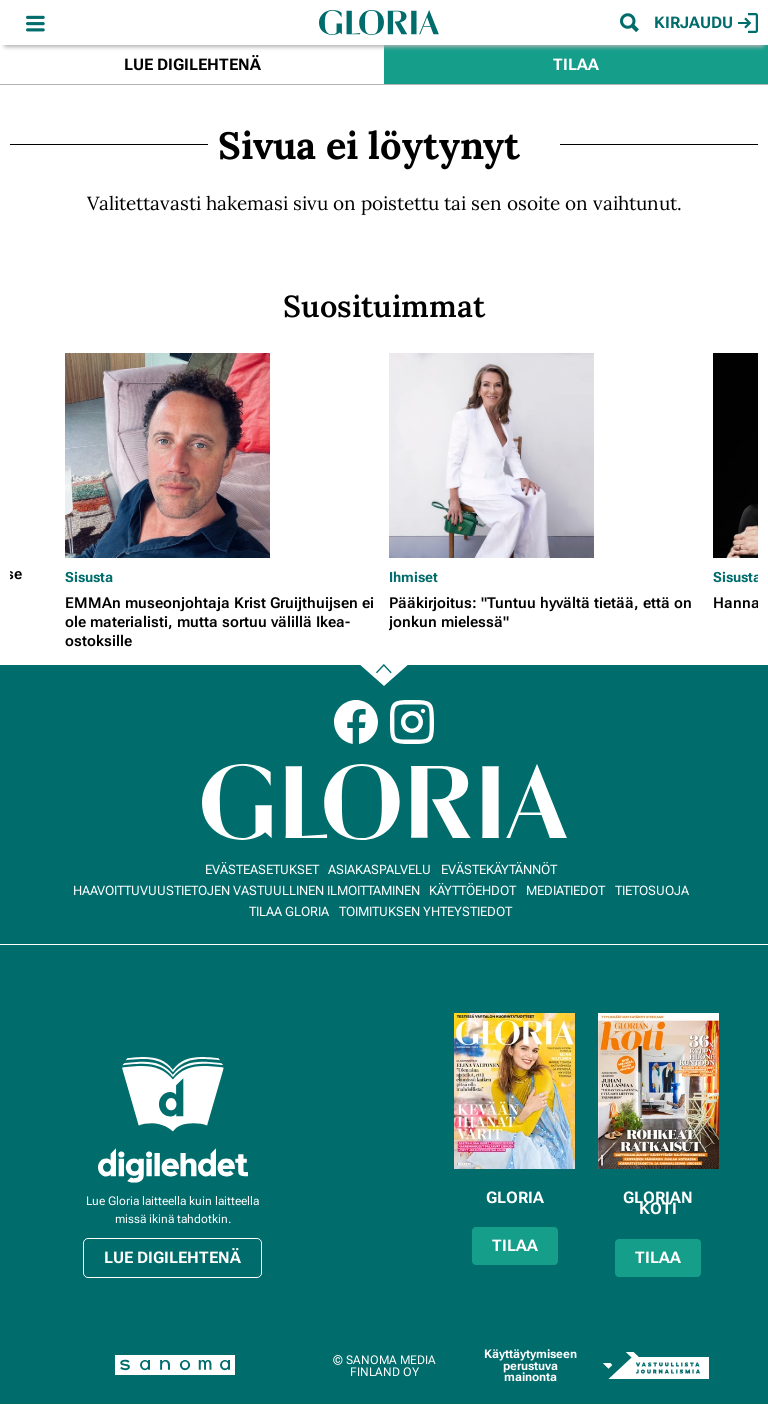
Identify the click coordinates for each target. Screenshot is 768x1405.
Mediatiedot (565, 890)
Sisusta (89, 577)
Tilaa (576, 64)
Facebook (356, 722)
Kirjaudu (706, 23)
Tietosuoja (652, 890)
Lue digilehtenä (192, 64)
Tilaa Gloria (289, 911)
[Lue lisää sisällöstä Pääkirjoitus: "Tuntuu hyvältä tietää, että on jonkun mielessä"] (546, 455)
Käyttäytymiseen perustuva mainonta (530, 1365)
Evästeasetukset (262, 869)
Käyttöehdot (472, 890)
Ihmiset (413, 577)
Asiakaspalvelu (379, 869)
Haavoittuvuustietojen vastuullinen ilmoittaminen (246, 890)
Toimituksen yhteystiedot (425, 911)
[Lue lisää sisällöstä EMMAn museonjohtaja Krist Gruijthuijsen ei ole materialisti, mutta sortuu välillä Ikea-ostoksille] (222, 455)
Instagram (412, 722)
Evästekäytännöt (499, 869)
